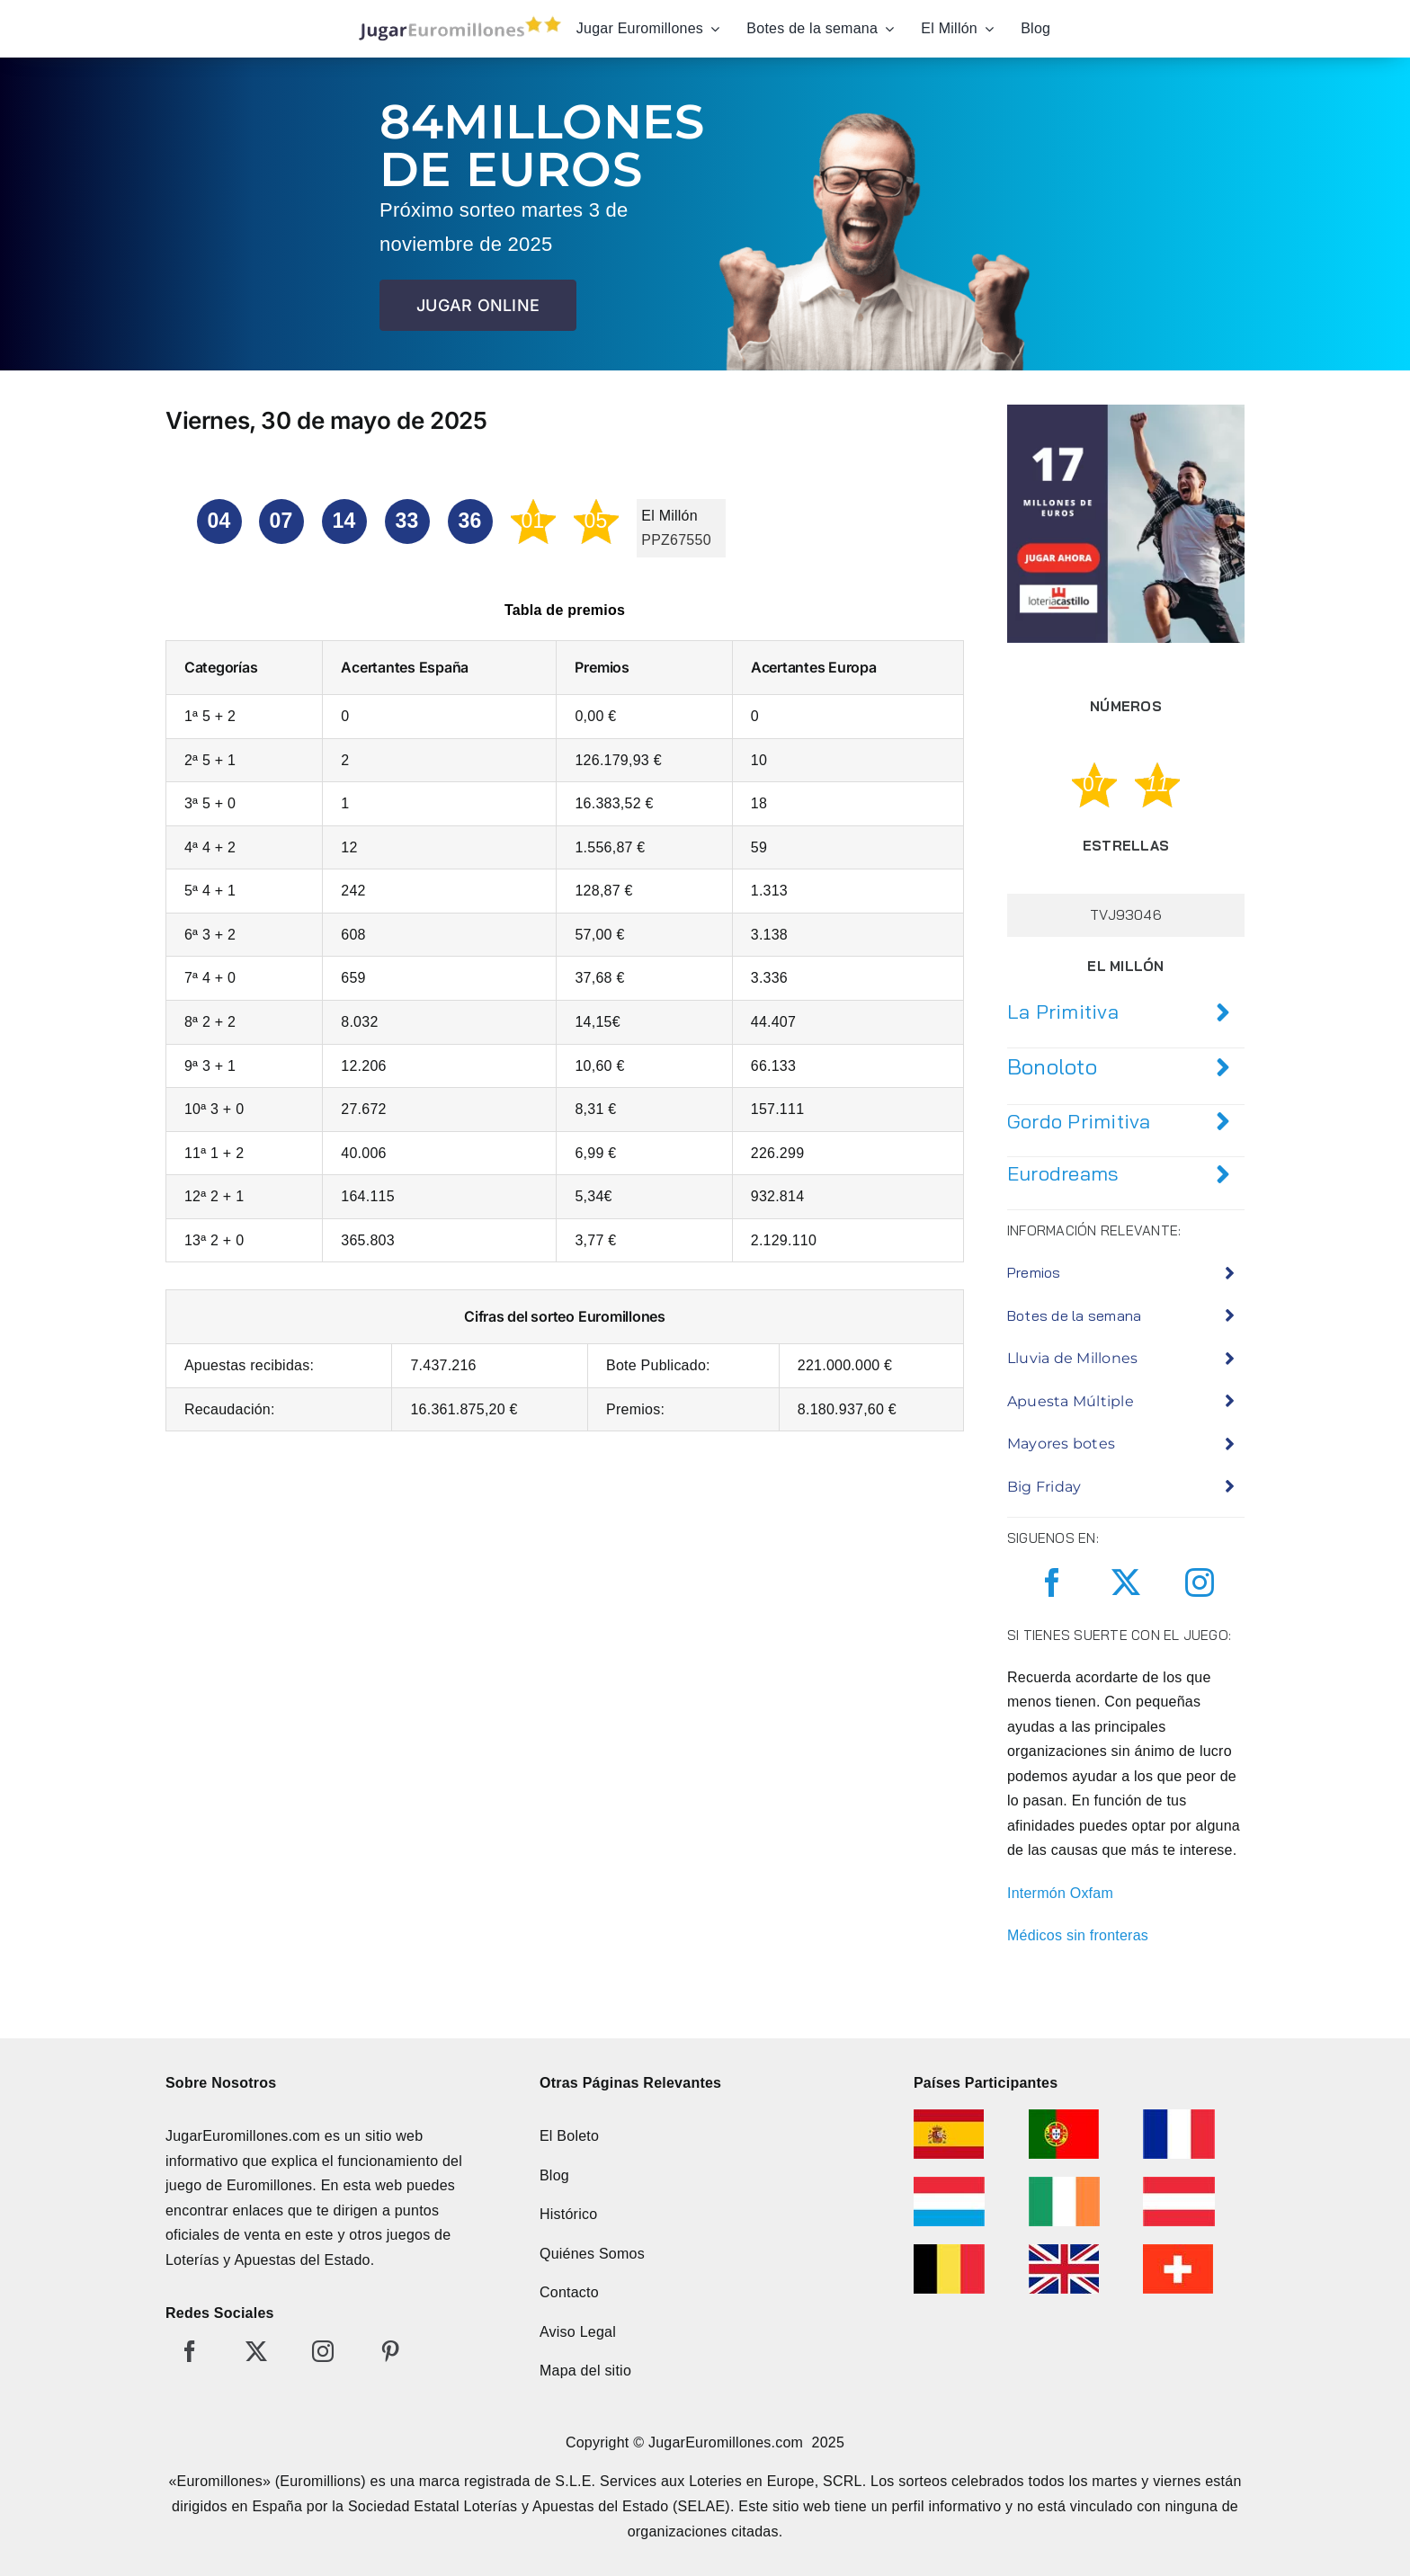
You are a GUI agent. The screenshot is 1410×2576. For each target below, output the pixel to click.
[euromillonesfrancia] (1179, 2116)
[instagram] (1199, 1582)
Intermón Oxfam (1060, 1893)
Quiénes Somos (592, 2253)
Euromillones (269, 2185)
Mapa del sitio (585, 2370)
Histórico (568, 2214)
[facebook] (1052, 1582)
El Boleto (569, 2136)
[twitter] (1126, 1582)
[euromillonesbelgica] (949, 2251)
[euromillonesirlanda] (1064, 2183)
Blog (554, 2175)
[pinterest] (390, 2351)
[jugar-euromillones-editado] (454, 20)
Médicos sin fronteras (1077, 1935)
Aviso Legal (578, 2332)
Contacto (569, 2292)
